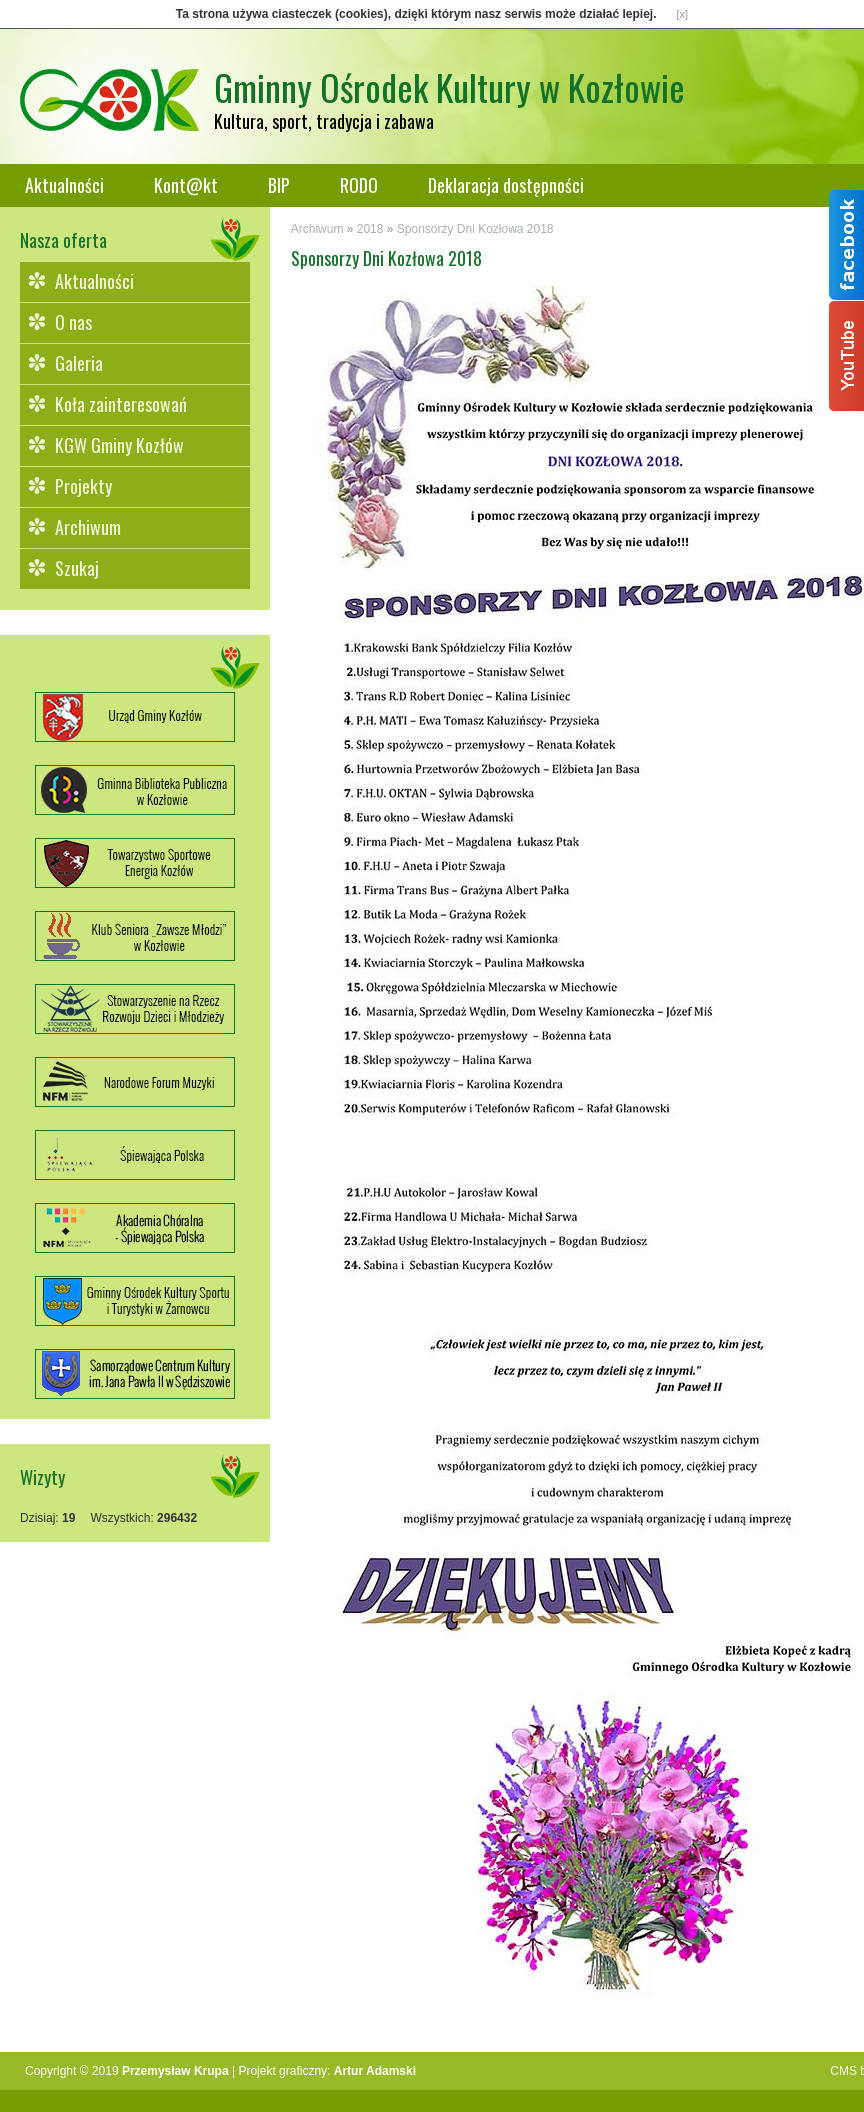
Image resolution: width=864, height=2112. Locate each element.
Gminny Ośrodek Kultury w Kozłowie (449, 86)
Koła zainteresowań (121, 404)
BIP (279, 185)
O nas (73, 322)
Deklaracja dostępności (506, 185)
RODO (359, 185)
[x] (683, 14)
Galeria (79, 363)
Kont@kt (186, 185)
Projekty (83, 486)
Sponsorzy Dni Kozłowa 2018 (475, 229)
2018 (370, 229)
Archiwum (88, 527)
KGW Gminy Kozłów (119, 445)
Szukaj (77, 568)
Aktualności (64, 185)
